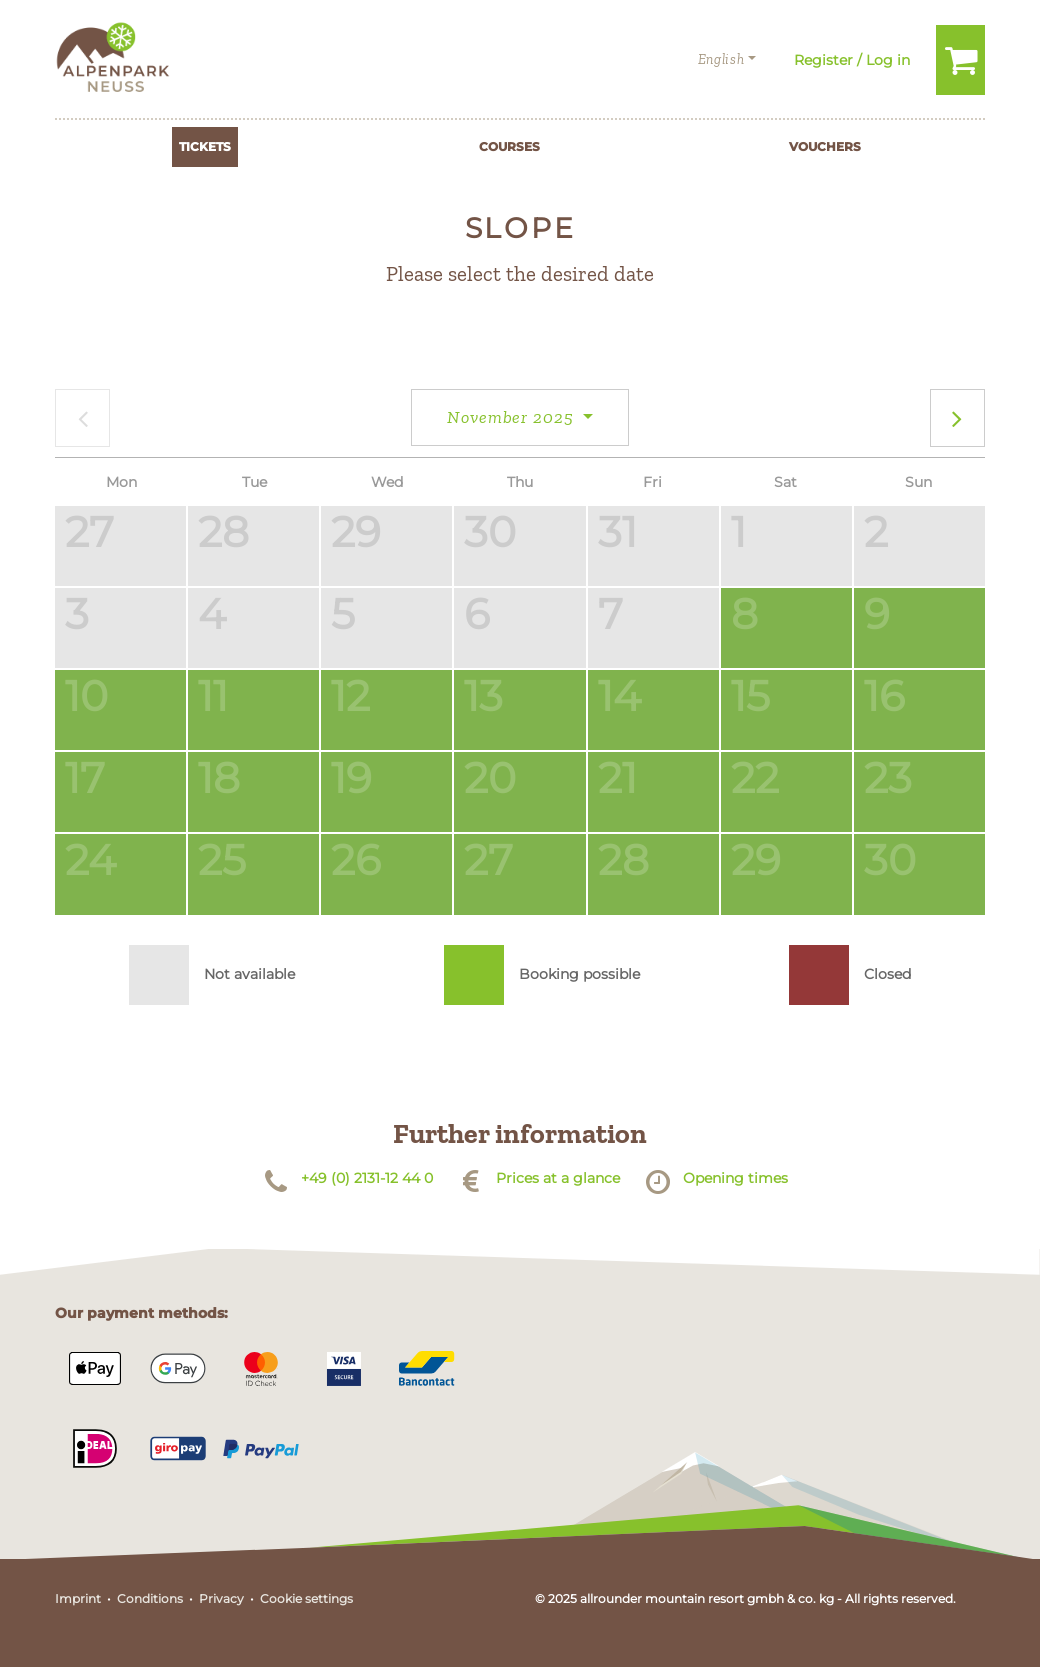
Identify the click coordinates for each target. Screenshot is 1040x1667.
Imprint (78, 1598)
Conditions (150, 1598)
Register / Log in (852, 60)
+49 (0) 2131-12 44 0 (367, 1178)
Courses (509, 146)
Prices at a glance (558, 1178)
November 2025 (512, 416)
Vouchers (825, 146)
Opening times (735, 1178)
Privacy (221, 1598)
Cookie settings (306, 1598)
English (721, 59)
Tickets (205, 146)
